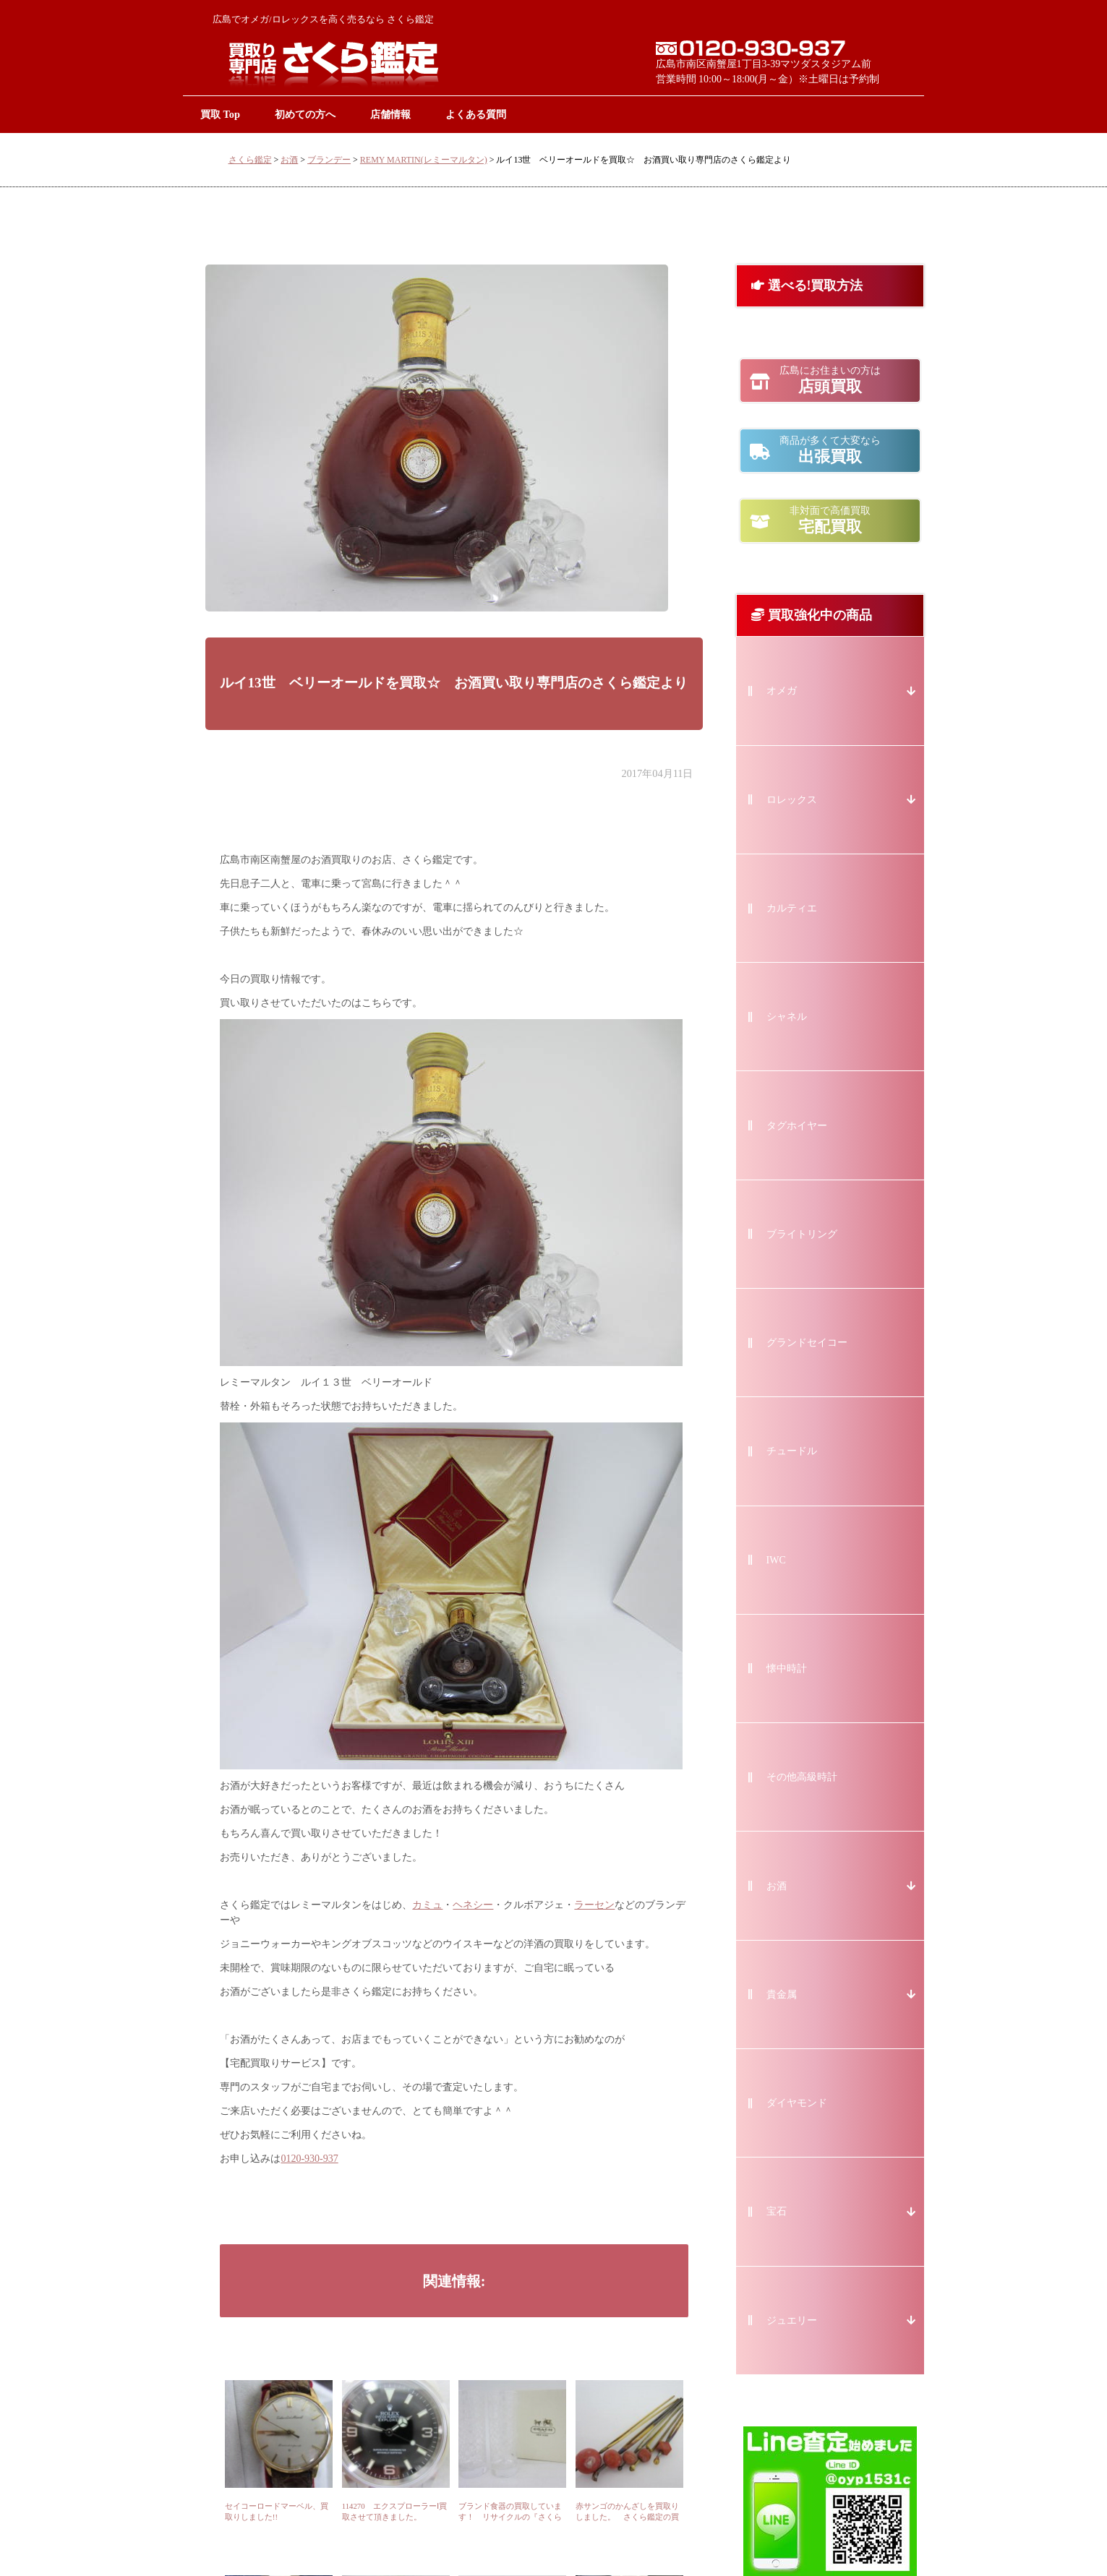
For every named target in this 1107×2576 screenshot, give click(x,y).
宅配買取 (830, 520)
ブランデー (329, 160)
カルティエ (791, 908)
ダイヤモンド (796, 2103)
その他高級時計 (801, 1777)
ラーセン (594, 1904)
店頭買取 (830, 380)
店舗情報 (390, 114)
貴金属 (781, 1994)
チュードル (791, 1451)
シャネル (786, 1016)
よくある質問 (475, 114)
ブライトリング (801, 1234)
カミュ (427, 1904)
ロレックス (791, 799)
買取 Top (220, 114)
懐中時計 (786, 1668)
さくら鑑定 (250, 160)
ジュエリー (791, 2320)
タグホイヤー (796, 1125)
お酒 (289, 160)
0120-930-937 (309, 2158)
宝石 (776, 2211)
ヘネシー (473, 1904)
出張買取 (830, 450)
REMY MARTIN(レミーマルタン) (423, 160)
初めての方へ (305, 114)
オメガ (781, 690)
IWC (776, 1560)
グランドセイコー (806, 1342)
